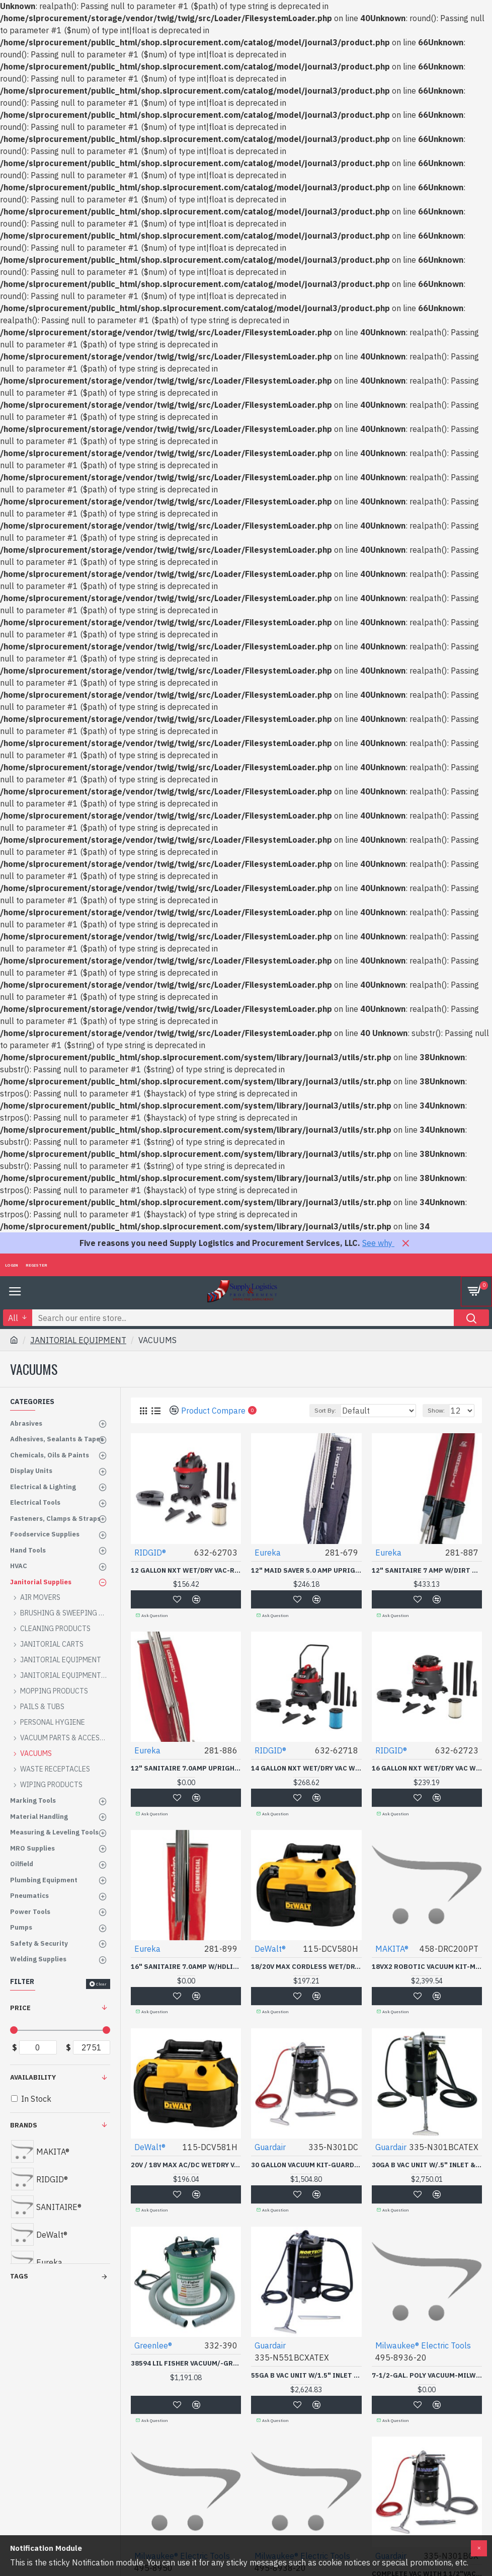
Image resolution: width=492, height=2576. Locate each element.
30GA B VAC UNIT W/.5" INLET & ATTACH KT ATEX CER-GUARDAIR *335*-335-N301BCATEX (427, 2164)
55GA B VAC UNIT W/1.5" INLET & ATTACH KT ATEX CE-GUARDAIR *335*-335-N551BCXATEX (306, 2374)
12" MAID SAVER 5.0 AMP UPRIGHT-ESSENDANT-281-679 (306, 1571)
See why (378, 1243)
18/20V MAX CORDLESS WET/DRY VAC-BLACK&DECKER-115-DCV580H (306, 1966)
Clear (101, 1983)
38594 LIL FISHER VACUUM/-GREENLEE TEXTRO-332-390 (186, 2362)
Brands (23, 2125)
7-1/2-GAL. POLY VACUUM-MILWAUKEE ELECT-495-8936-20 (427, 2374)
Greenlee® (153, 2344)
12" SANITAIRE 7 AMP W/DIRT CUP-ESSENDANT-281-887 (427, 1571)
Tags (19, 2276)
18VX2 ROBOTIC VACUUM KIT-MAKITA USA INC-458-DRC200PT (427, 1966)
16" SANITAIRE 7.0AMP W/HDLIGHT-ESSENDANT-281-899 (186, 1966)
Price (20, 2008)
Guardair (270, 2146)
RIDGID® (150, 1553)
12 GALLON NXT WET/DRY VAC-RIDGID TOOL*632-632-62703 (186, 1571)
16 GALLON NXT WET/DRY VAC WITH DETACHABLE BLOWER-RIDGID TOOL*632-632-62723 (427, 1768)
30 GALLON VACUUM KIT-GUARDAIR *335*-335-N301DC (306, 2164)
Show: (436, 1410)
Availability (33, 2077)
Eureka (268, 1553)
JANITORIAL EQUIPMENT (78, 1340)
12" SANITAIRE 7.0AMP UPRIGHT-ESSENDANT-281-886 (186, 1768)
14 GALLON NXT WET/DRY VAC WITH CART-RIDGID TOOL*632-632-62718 (306, 1768)
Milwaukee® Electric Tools (423, 2344)
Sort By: (325, 1410)
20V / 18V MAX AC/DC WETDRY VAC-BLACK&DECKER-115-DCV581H (186, 2164)
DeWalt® (270, 1948)
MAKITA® (391, 1948)
